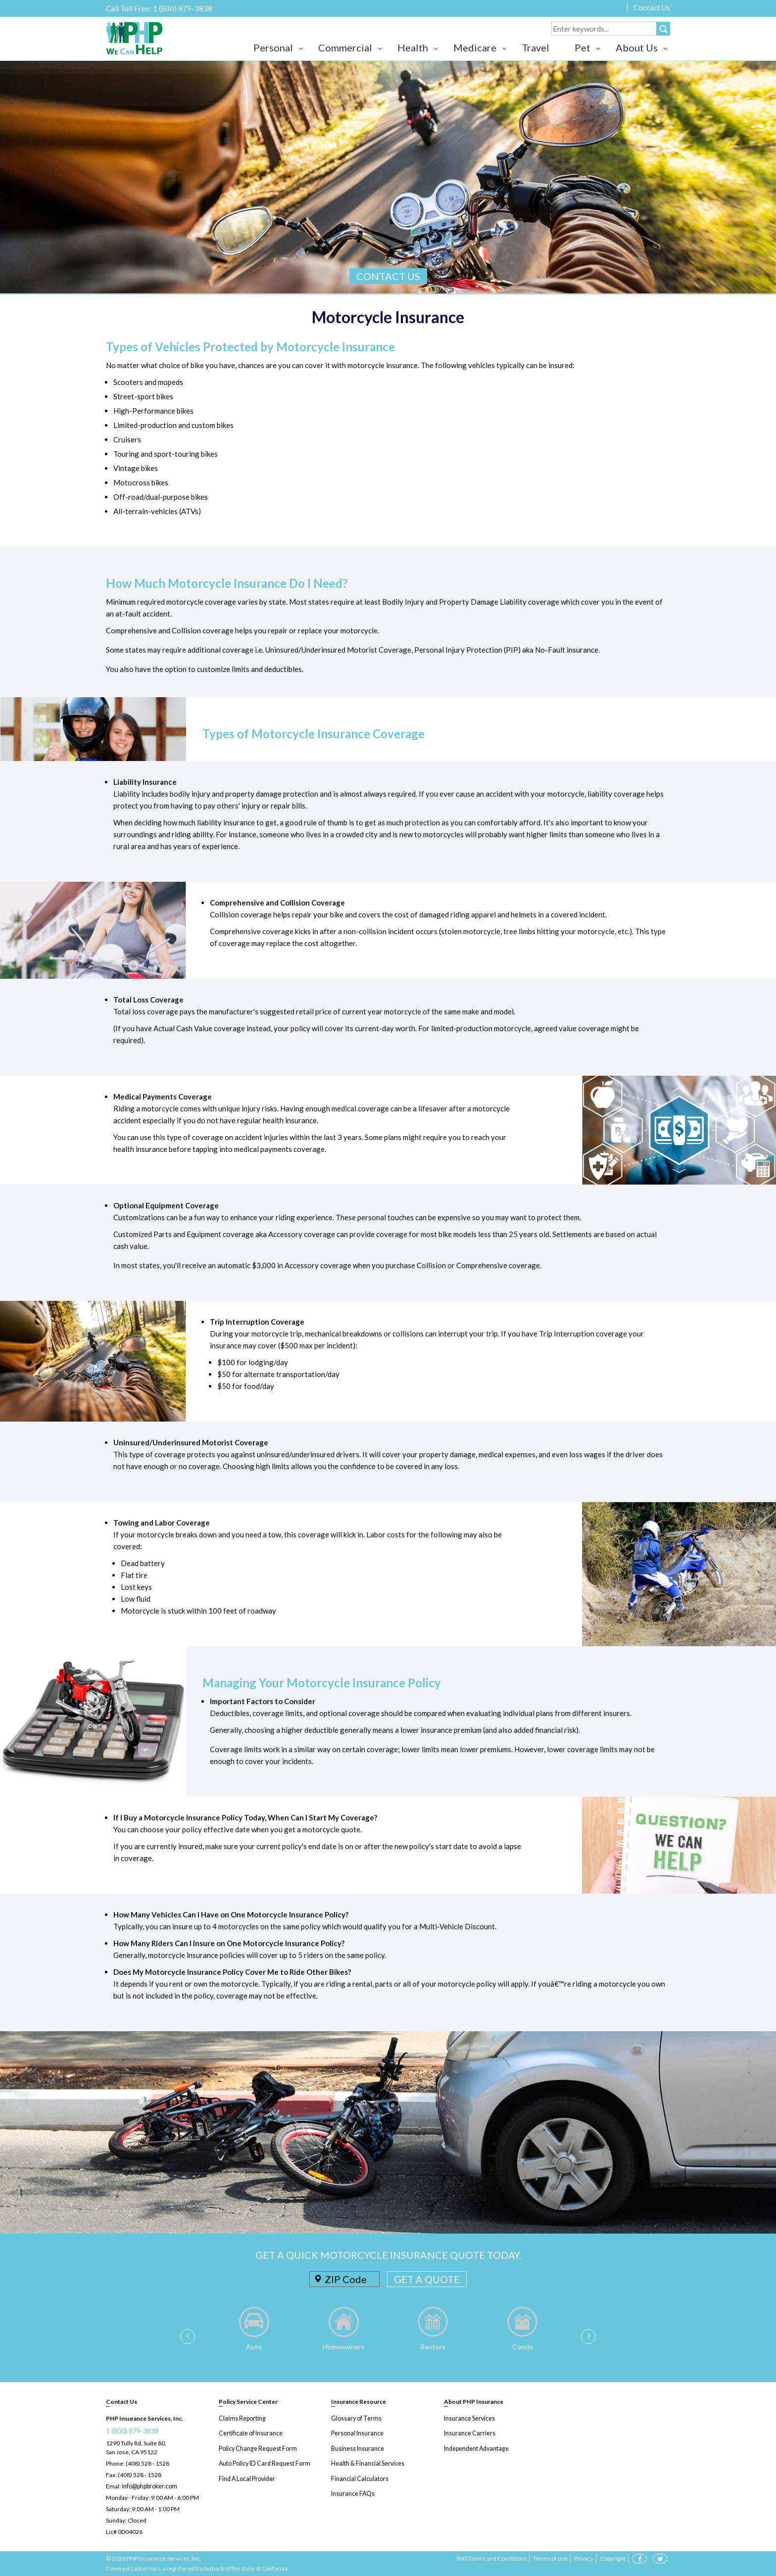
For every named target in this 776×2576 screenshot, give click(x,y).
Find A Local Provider (247, 2477)
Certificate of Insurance (250, 2433)
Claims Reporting (241, 2418)
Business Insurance (357, 2448)
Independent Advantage (475, 2448)
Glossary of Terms (355, 2418)
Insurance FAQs (352, 2492)
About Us (637, 47)
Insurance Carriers (469, 2433)
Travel (535, 47)
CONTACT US (388, 276)
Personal (273, 47)
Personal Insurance (357, 2433)
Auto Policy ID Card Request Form (263, 2463)
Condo (522, 2346)
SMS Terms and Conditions (491, 2558)
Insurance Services (469, 2418)
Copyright (613, 2558)
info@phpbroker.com (149, 2486)
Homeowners (343, 2346)
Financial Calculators (358, 2477)
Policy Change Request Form (257, 2448)
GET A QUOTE (427, 2279)
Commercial (345, 47)
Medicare (474, 47)
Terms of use (550, 2558)
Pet (582, 47)
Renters (432, 2346)
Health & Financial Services (367, 2463)
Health (412, 47)
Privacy (583, 2558)
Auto (254, 2346)
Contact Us (651, 7)
